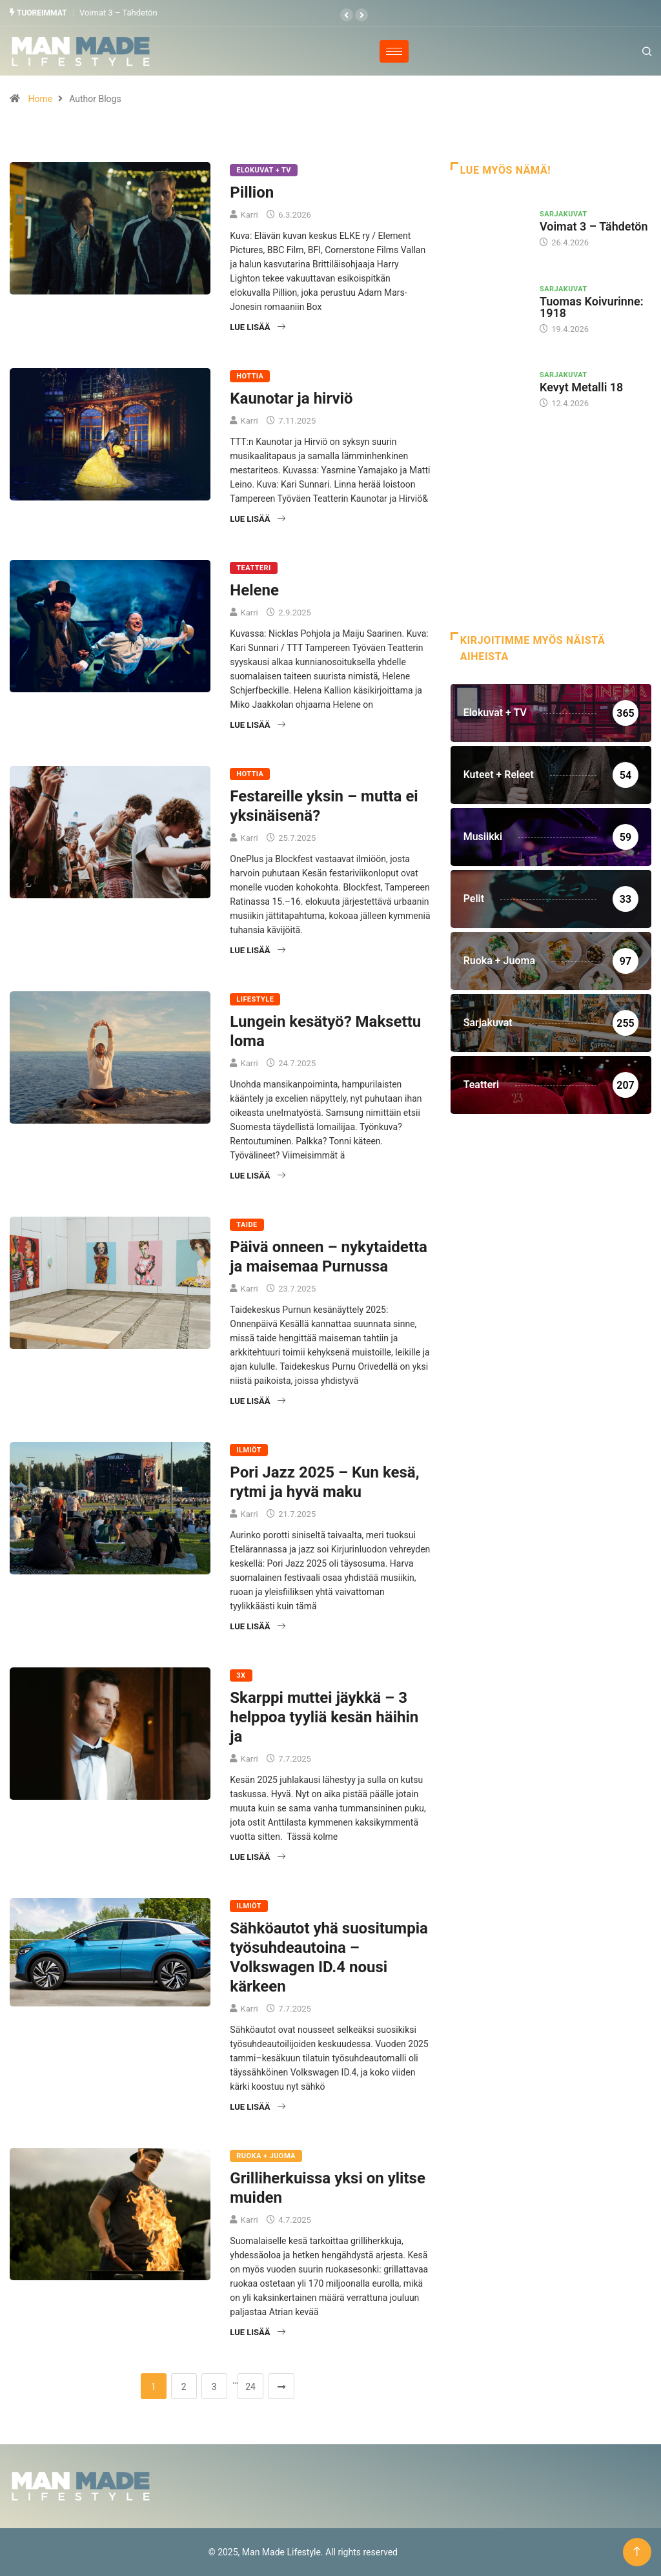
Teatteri (253, 567)
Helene (254, 590)
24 (250, 2386)
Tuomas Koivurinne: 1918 (592, 306)
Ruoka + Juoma (266, 2155)
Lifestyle (255, 998)
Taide (246, 1224)
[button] (346, 14)
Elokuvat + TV (263, 169)
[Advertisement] (551, 538)
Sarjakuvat (563, 214)
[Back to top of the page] (637, 2552)
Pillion (252, 192)
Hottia (249, 375)
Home (40, 98)
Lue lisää (257, 326)
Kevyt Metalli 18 (581, 387)
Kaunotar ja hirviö (291, 398)
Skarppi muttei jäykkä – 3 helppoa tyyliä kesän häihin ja (324, 1716)
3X (240, 1675)
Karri (249, 214)
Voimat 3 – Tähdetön (118, 12)
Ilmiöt (248, 1449)
